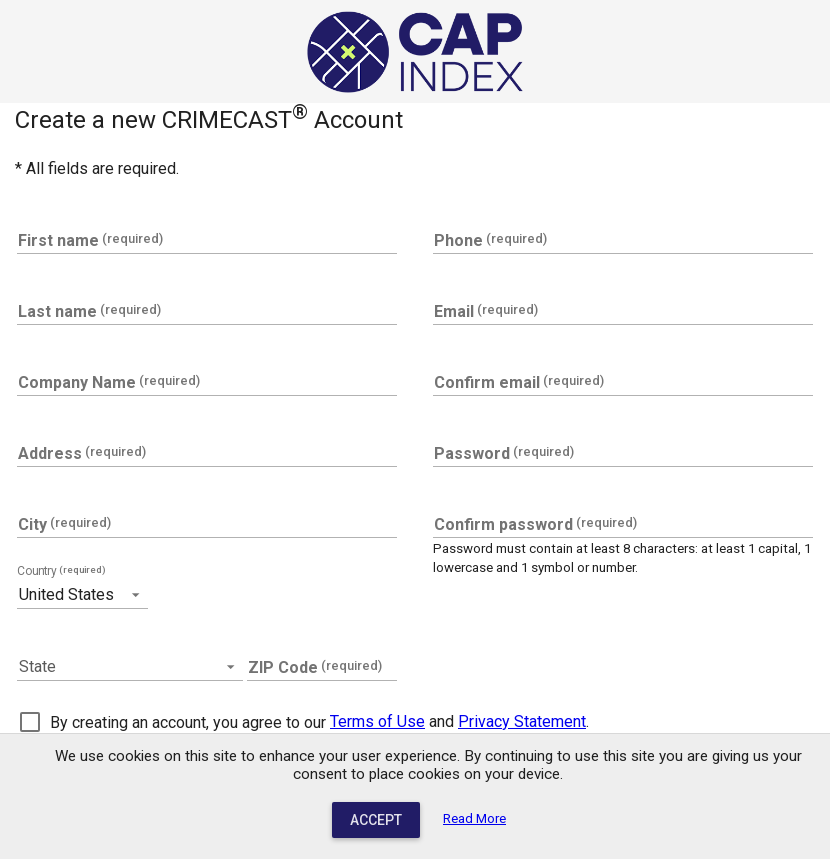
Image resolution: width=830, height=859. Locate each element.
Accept (376, 820)
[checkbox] (173, 722)
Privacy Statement (522, 721)
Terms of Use (377, 721)
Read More (474, 818)
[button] (82, 594)
